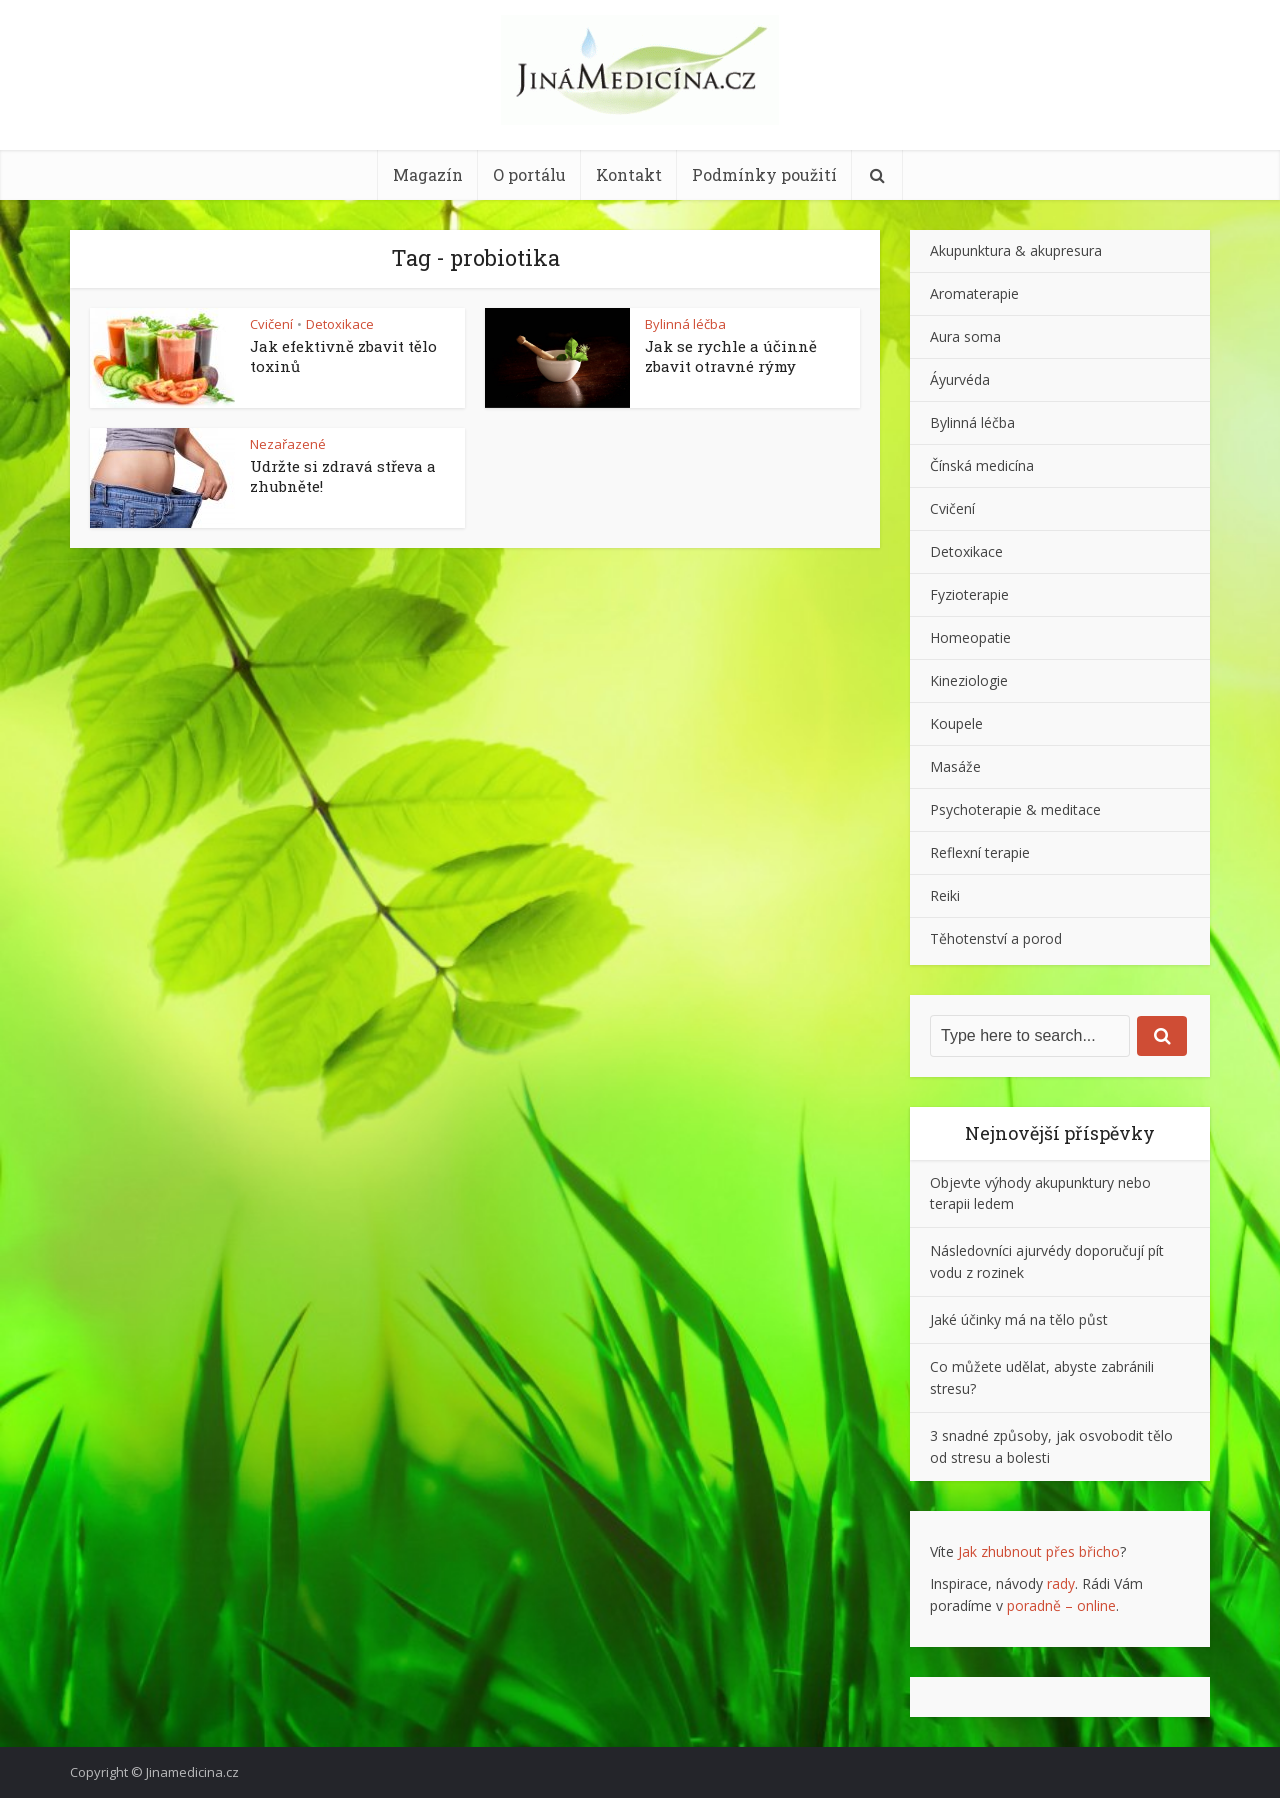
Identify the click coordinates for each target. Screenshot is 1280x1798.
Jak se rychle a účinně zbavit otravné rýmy (731, 356)
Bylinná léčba (685, 324)
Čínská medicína (982, 465)
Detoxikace (340, 324)
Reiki (945, 895)
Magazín (428, 174)
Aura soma (965, 336)
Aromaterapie (974, 293)
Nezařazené (288, 444)
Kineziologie (969, 680)
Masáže (955, 766)
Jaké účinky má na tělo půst (1019, 1319)
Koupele (956, 723)
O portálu (529, 174)
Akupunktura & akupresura (1016, 250)
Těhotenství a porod (996, 938)
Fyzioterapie (969, 594)
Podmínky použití (764, 174)
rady (1061, 1583)
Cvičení (271, 324)
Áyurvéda (960, 379)
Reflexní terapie (980, 852)
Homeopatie (970, 637)
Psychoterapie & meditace (1015, 809)
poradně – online (1061, 1605)
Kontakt (629, 174)
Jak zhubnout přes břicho (1039, 1551)
